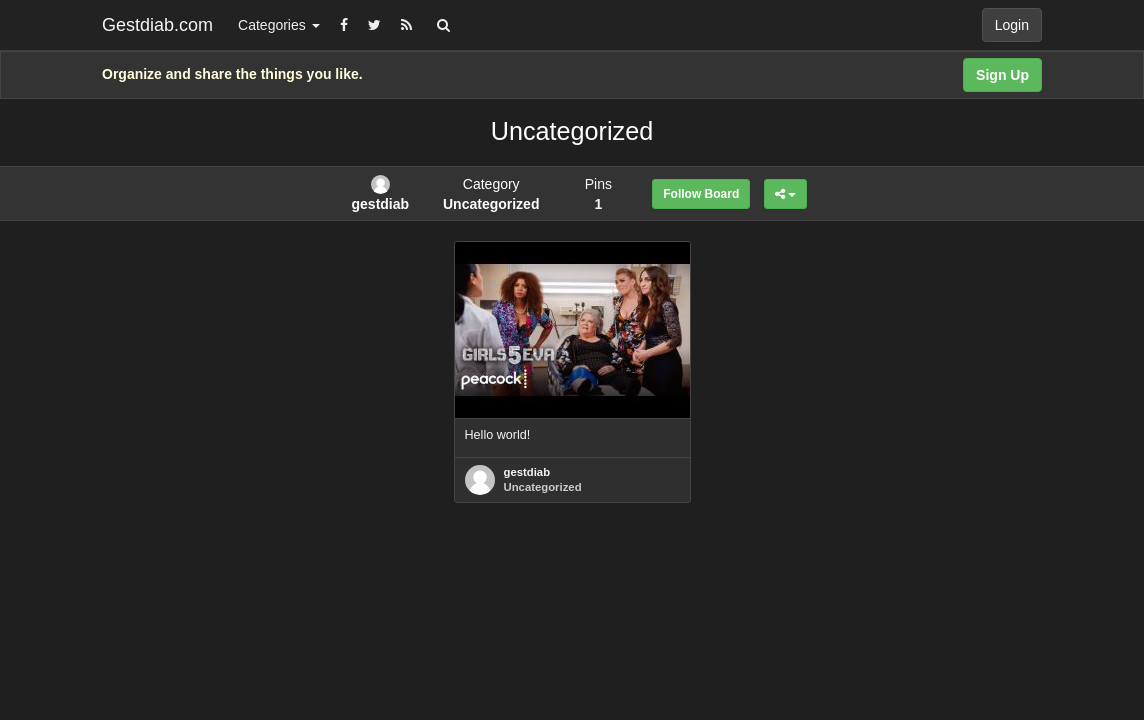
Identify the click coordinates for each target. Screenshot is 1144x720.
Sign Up (1002, 75)
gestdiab (527, 472)
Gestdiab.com (157, 25)
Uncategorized (543, 487)
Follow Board (701, 194)
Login (1012, 25)
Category (491, 194)
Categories (279, 25)
